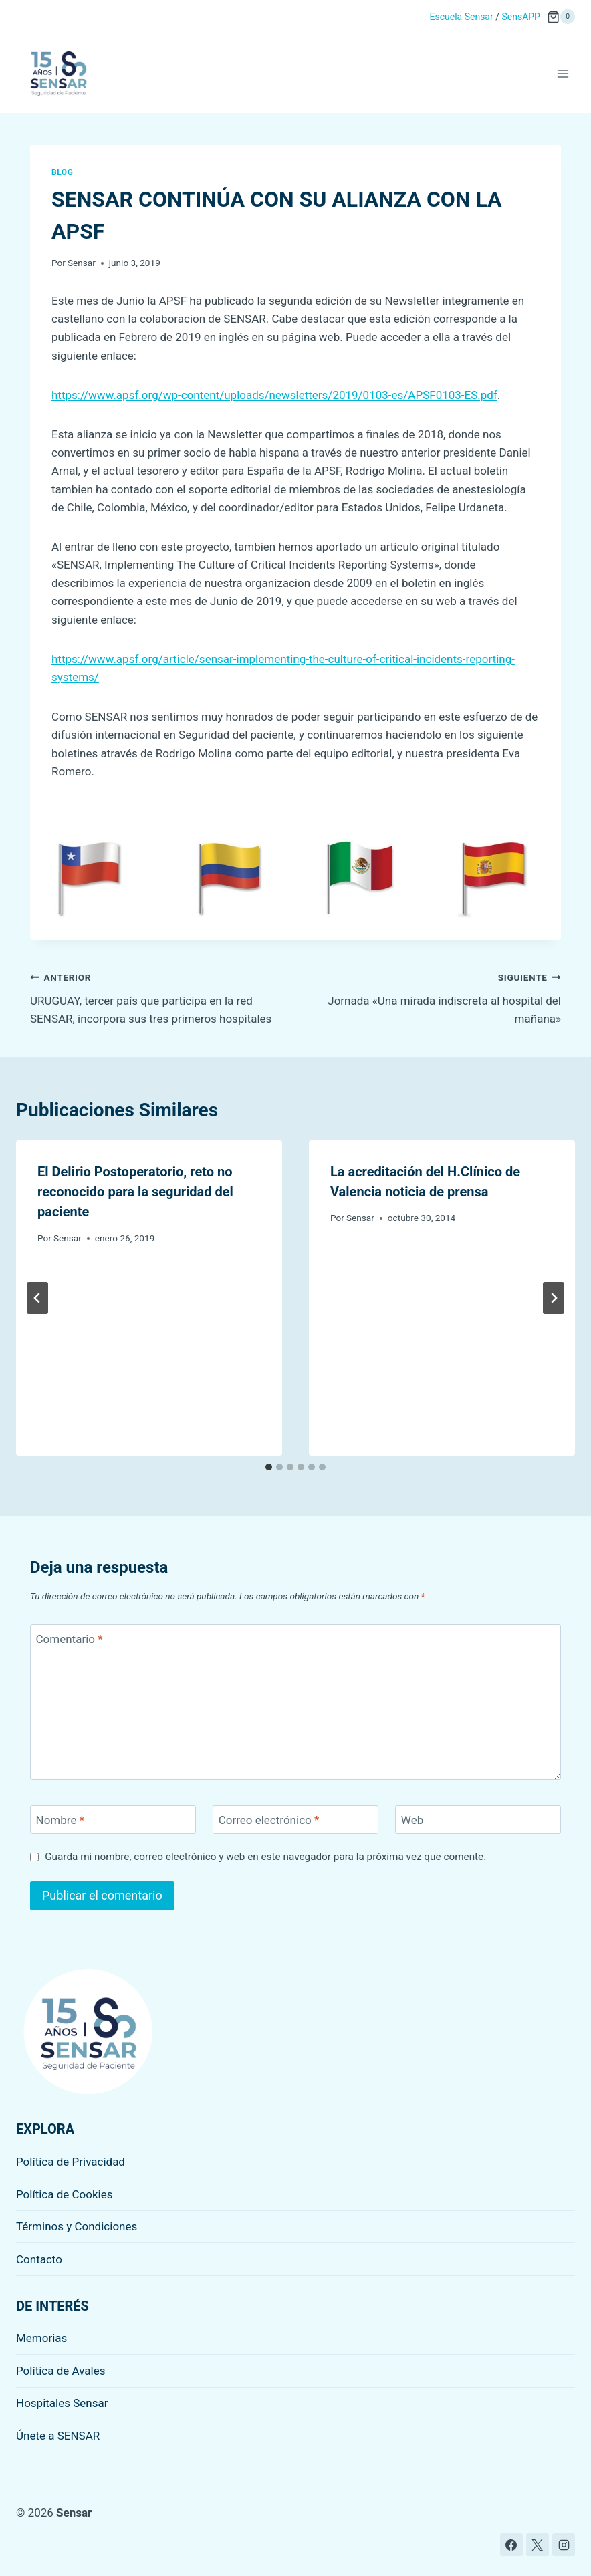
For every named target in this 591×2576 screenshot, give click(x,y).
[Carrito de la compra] (561, 16)
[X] (537, 2544)
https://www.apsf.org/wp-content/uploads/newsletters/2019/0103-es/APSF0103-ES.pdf (274, 395)
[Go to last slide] (37, 1298)
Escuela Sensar (461, 16)
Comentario (69, 1639)
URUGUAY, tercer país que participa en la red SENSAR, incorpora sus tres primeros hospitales (157, 996)
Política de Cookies (64, 2194)
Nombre (60, 1820)
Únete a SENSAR (58, 2435)
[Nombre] (113, 1819)
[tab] (268, 1467)
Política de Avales (61, 2370)
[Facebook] (511, 2544)
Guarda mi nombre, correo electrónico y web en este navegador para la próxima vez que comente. (265, 1857)
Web (412, 1820)
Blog (62, 172)
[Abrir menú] (562, 73)
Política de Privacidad (70, 2161)
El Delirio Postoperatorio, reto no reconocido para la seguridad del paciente (135, 1192)
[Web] (478, 1819)
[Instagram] (563, 2544)
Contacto (39, 2259)
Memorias (41, 2338)
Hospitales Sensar (62, 2403)
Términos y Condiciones (76, 2226)
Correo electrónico (269, 1820)
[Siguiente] (553, 1298)
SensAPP (519, 16)
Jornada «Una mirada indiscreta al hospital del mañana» (434, 996)
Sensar (82, 262)
